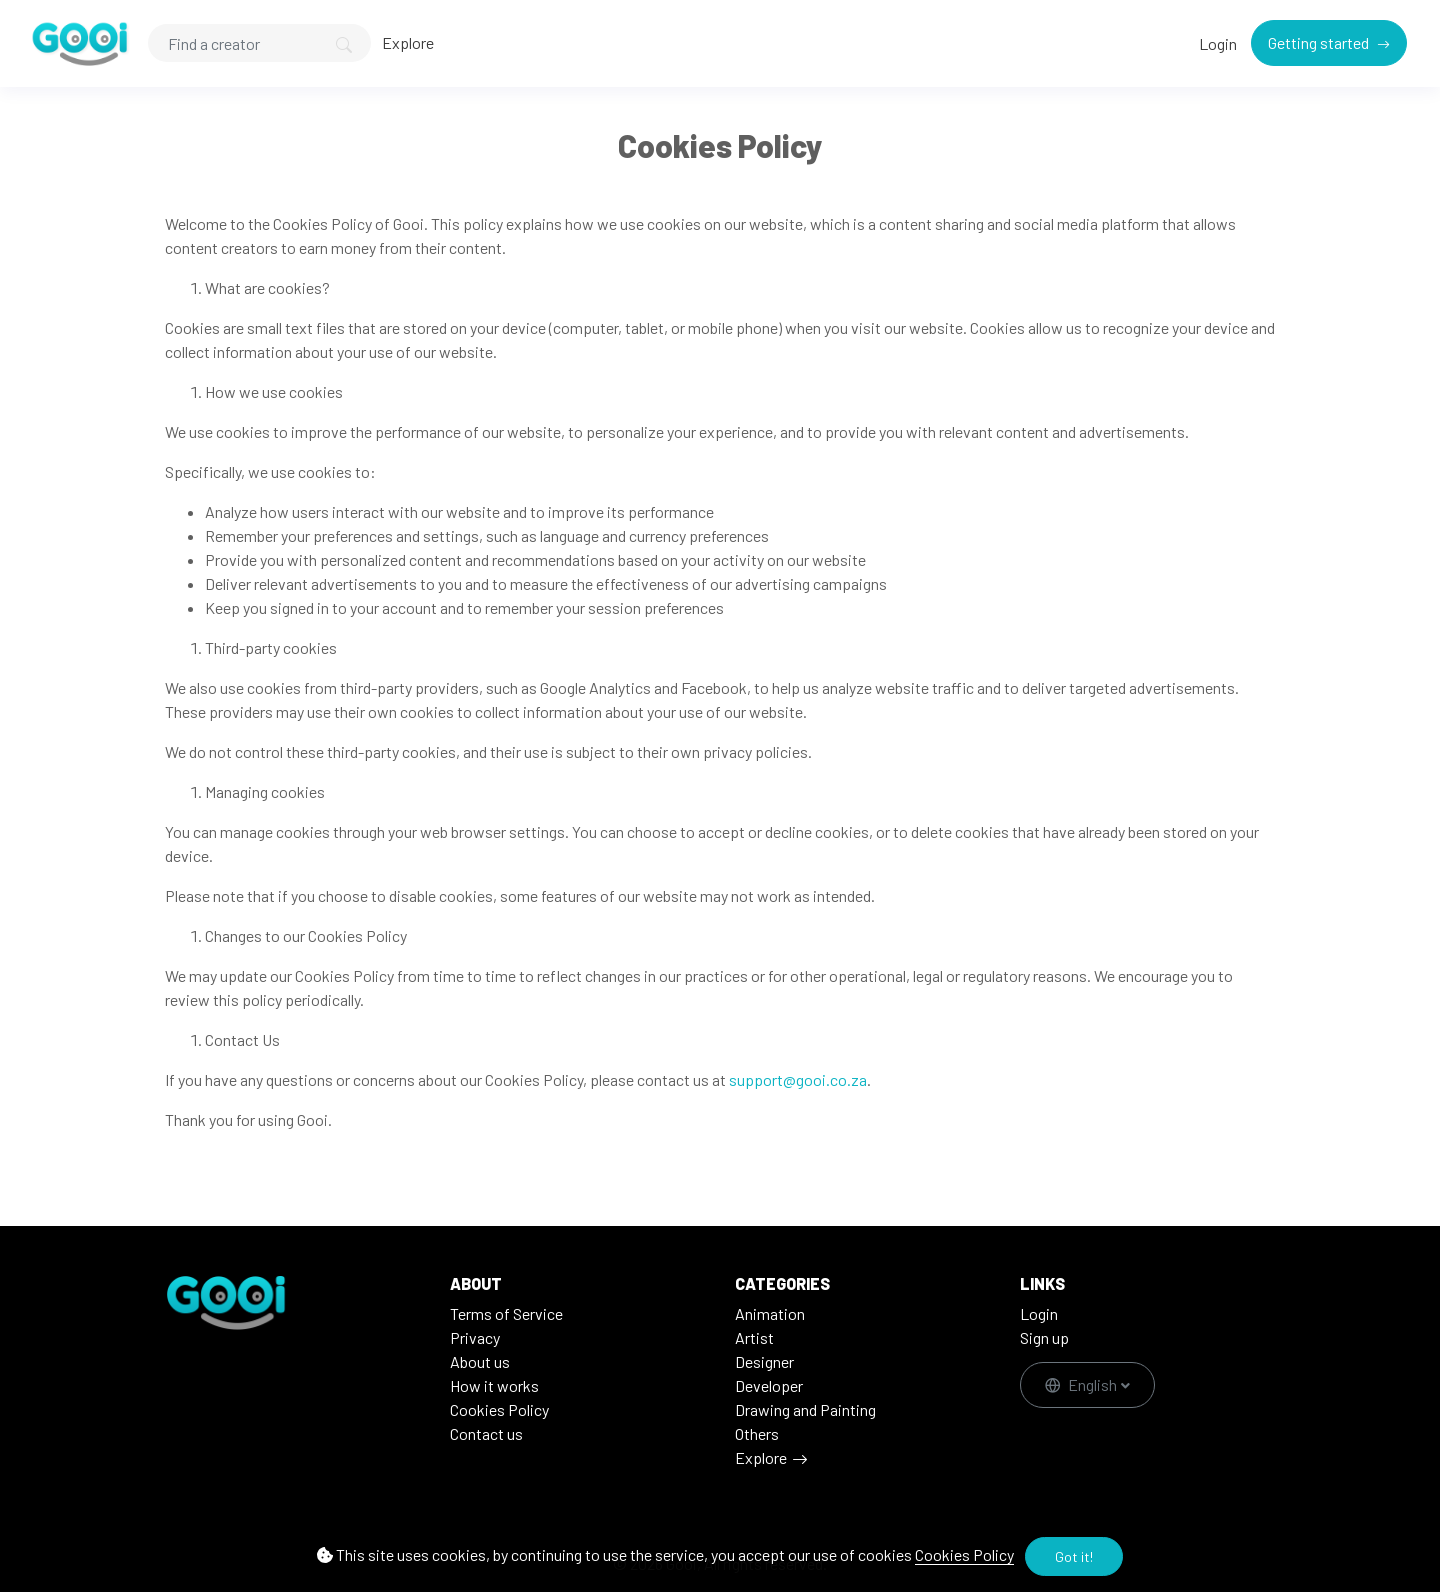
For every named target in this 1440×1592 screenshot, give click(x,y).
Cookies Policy (964, 1554)
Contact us (486, 1433)
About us (480, 1361)
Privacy (475, 1337)
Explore (408, 42)
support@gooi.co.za (798, 1079)
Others (757, 1433)
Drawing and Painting (805, 1409)
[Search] (259, 43)
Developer (769, 1385)
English (1082, 1384)
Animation (770, 1313)
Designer (764, 1361)
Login (1218, 43)
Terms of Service (506, 1313)
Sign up (1044, 1337)
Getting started (1320, 42)
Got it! (1074, 1556)
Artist (754, 1337)
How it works (494, 1385)
